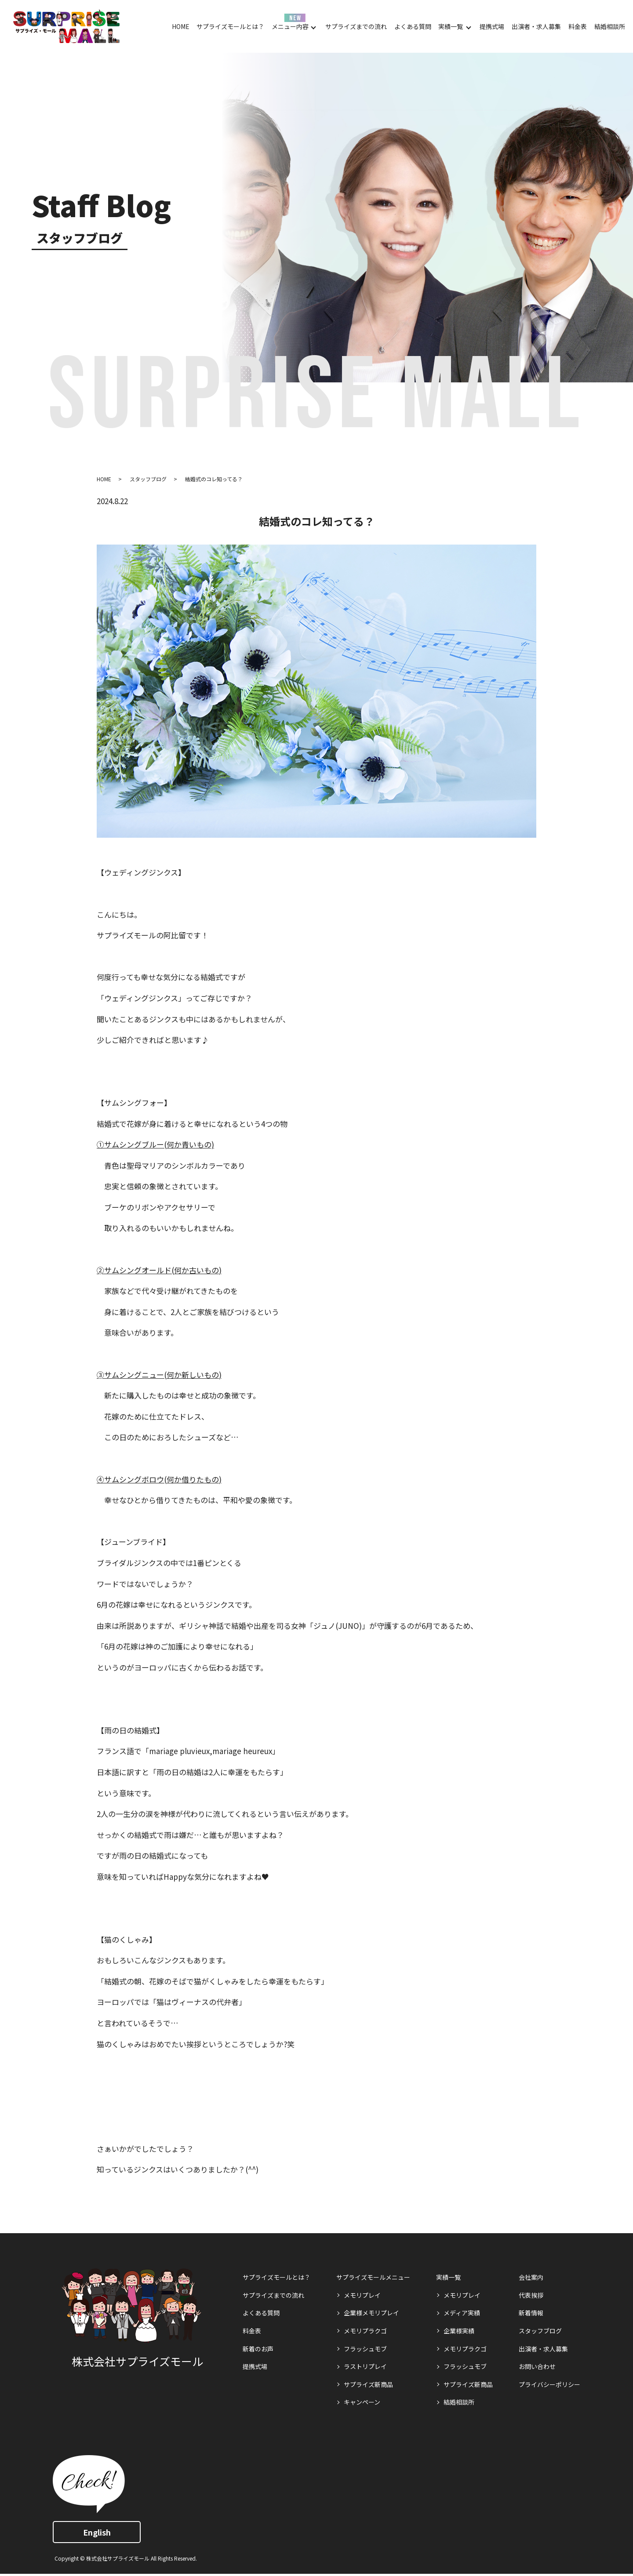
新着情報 (531, 2312)
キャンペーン (362, 2402)
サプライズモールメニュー (373, 2277)
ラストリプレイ (365, 2366)
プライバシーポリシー (549, 2384)
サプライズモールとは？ (230, 26)
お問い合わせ (537, 2366)
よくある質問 (412, 26)
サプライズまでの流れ (356, 26)
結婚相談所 (609, 26)
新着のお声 (258, 2348)
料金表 (577, 26)
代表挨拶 (531, 2295)
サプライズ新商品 (368, 2384)
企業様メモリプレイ (371, 2312)
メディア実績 (462, 2312)
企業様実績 (459, 2330)
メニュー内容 (290, 26)
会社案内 (531, 2277)
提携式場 (492, 26)
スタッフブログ (148, 479)
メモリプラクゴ (365, 2330)
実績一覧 (450, 26)
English (97, 2532)
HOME (180, 26)
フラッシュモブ (365, 2348)
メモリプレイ (362, 2295)
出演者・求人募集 (536, 26)
